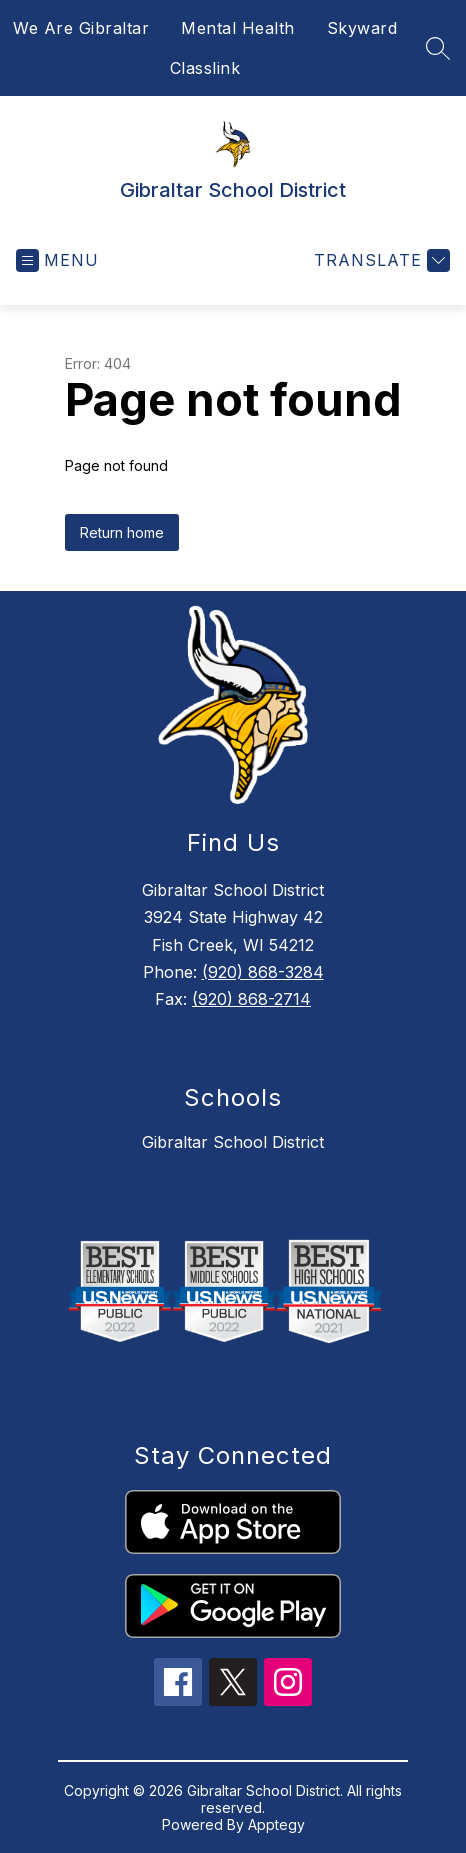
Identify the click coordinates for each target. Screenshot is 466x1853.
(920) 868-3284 (263, 972)
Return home (122, 532)
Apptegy (276, 1824)
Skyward (362, 28)
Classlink (205, 68)
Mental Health (238, 28)
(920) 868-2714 (251, 999)
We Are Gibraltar (81, 28)
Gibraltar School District (233, 1142)
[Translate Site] (379, 260)
